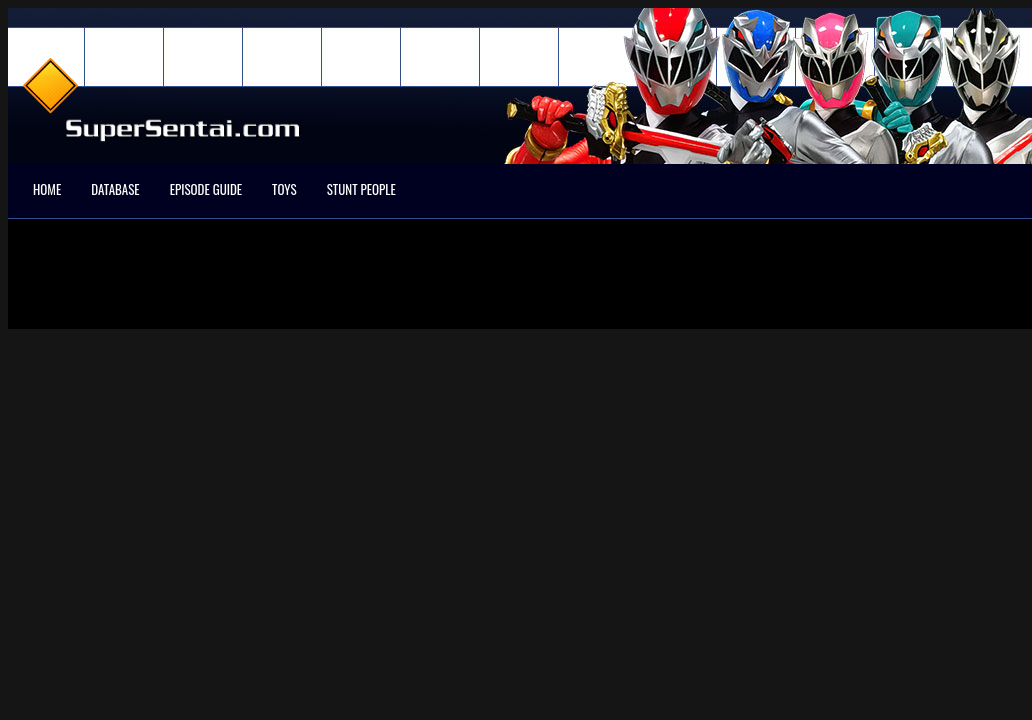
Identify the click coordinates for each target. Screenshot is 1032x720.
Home (47, 189)
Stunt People (361, 189)
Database (115, 189)
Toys (284, 189)
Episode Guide (206, 189)
